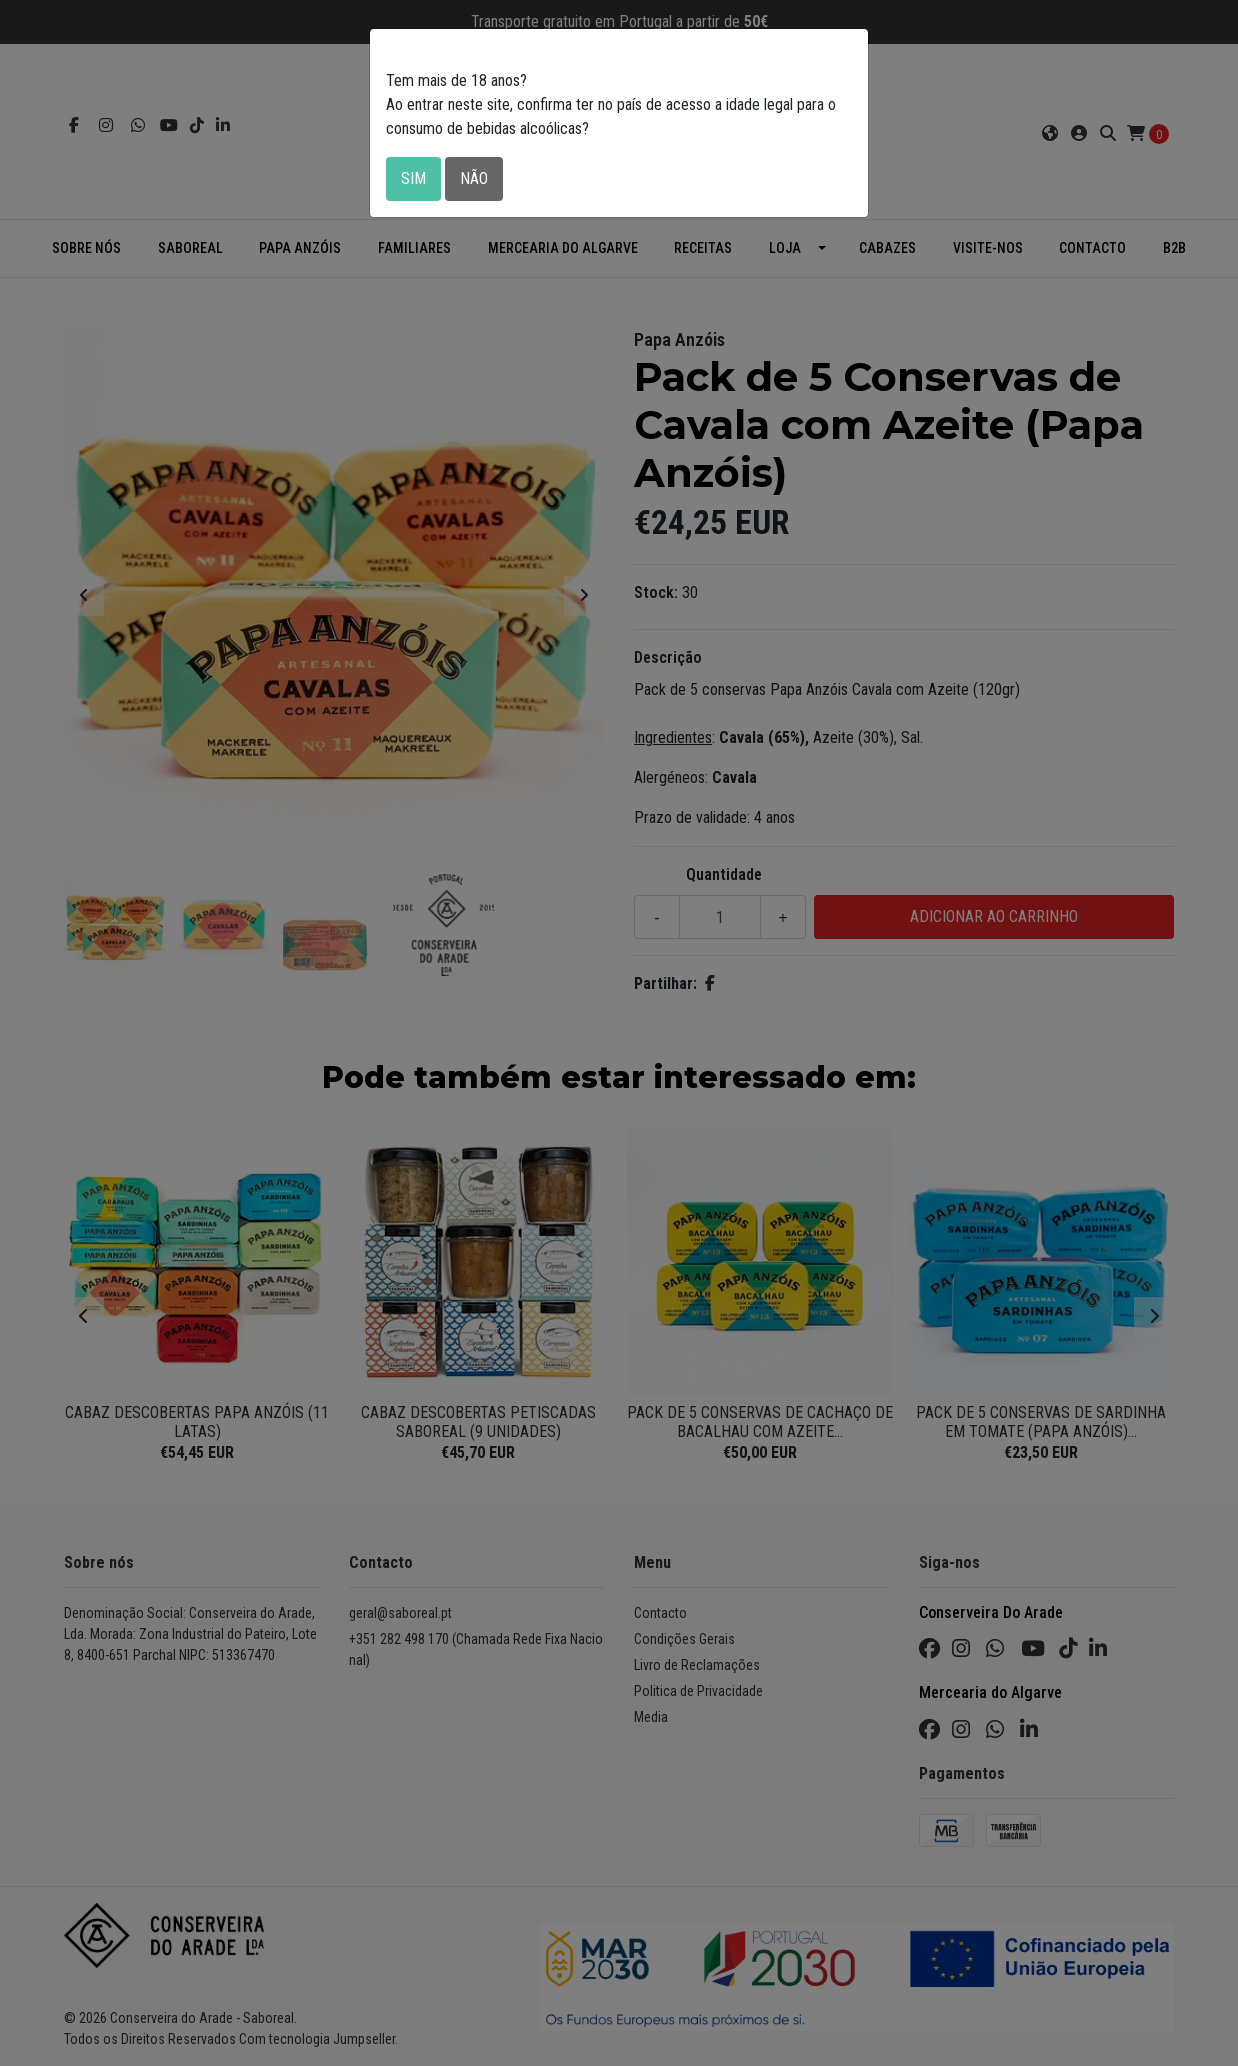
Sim (413, 178)
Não (474, 178)
